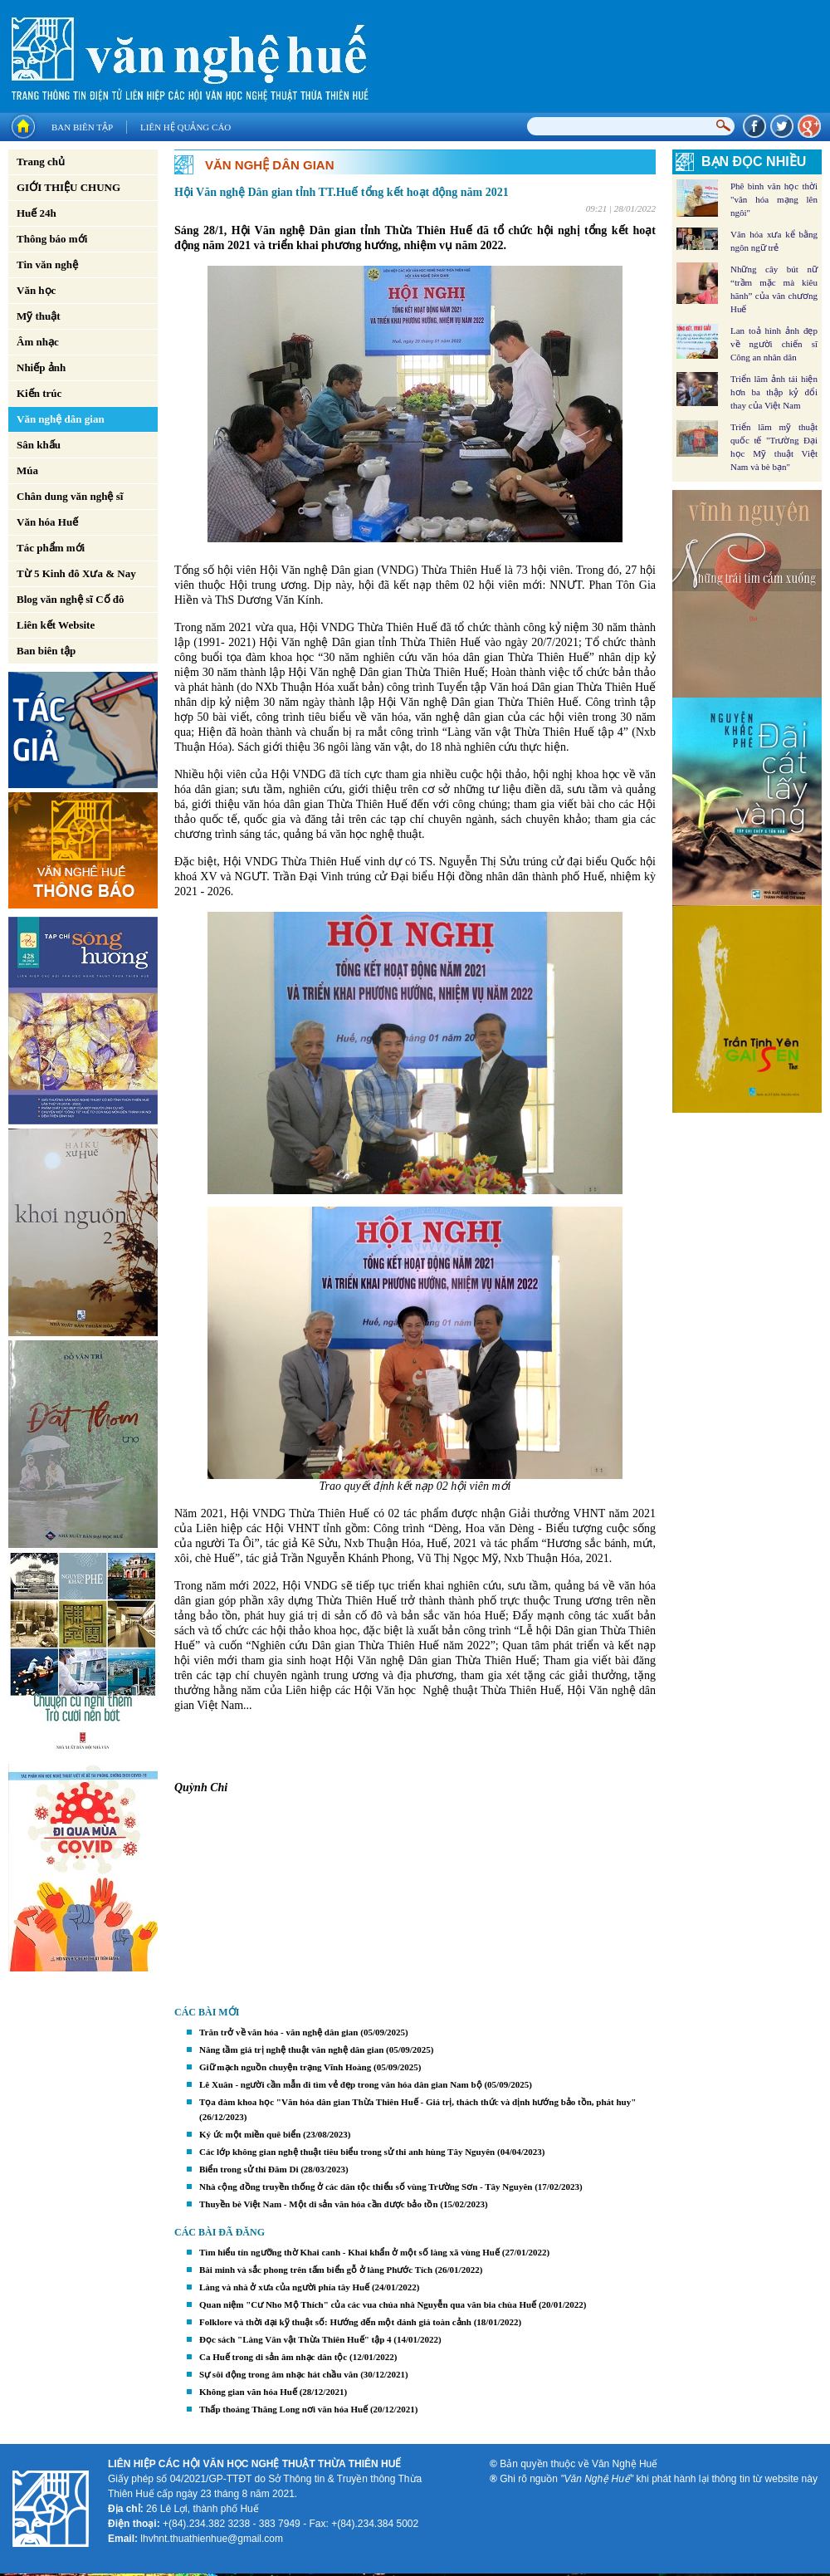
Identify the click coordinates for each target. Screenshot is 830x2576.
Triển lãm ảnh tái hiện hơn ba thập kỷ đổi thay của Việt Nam (774, 392)
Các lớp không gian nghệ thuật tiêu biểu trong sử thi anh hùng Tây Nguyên (347, 2152)
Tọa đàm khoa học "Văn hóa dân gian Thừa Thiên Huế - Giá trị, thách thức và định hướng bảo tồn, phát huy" (417, 2102)
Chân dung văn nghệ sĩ (70, 496)
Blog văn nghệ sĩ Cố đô (70, 599)
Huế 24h (36, 213)
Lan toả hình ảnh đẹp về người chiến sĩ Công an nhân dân (774, 344)
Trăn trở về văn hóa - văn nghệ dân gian (278, 2032)
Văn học (36, 290)
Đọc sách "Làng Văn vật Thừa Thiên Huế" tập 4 (295, 2339)
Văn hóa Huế (47, 522)
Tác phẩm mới (51, 547)
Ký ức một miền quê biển (249, 2134)
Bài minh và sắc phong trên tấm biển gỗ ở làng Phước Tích (315, 2270)
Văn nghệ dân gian (61, 419)
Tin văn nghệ (47, 264)
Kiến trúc (39, 393)
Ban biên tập (82, 127)
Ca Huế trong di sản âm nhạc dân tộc (273, 2357)
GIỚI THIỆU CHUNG (68, 187)
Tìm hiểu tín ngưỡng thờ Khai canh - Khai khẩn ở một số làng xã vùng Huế (349, 2252)
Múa (27, 470)
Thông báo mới (52, 239)
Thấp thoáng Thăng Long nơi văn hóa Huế (283, 2409)
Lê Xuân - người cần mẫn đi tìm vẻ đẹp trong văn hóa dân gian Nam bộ (340, 2084)
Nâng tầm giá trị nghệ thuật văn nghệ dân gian (291, 2049)
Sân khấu (39, 444)
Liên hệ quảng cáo (185, 127)
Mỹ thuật (39, 316)
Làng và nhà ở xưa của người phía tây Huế (284, 2287)
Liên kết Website (56, 625)
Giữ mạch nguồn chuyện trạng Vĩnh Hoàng (285, 2067)
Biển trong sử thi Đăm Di (248, 2169)
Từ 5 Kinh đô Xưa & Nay (76, 573)
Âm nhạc (38, 341)
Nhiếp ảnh (41, 367)
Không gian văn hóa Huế (248, 2392)
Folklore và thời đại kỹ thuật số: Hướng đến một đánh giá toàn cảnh (335, 2322)
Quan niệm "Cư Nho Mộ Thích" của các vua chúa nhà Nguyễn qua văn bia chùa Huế (367, 2304)
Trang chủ (41, 161)
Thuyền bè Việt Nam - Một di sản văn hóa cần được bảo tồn (318, 2204)
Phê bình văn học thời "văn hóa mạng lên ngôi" (774, 199)
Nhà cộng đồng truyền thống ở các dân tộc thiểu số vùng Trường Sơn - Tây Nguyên (365, 2187)
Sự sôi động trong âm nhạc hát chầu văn (278, 2374)
